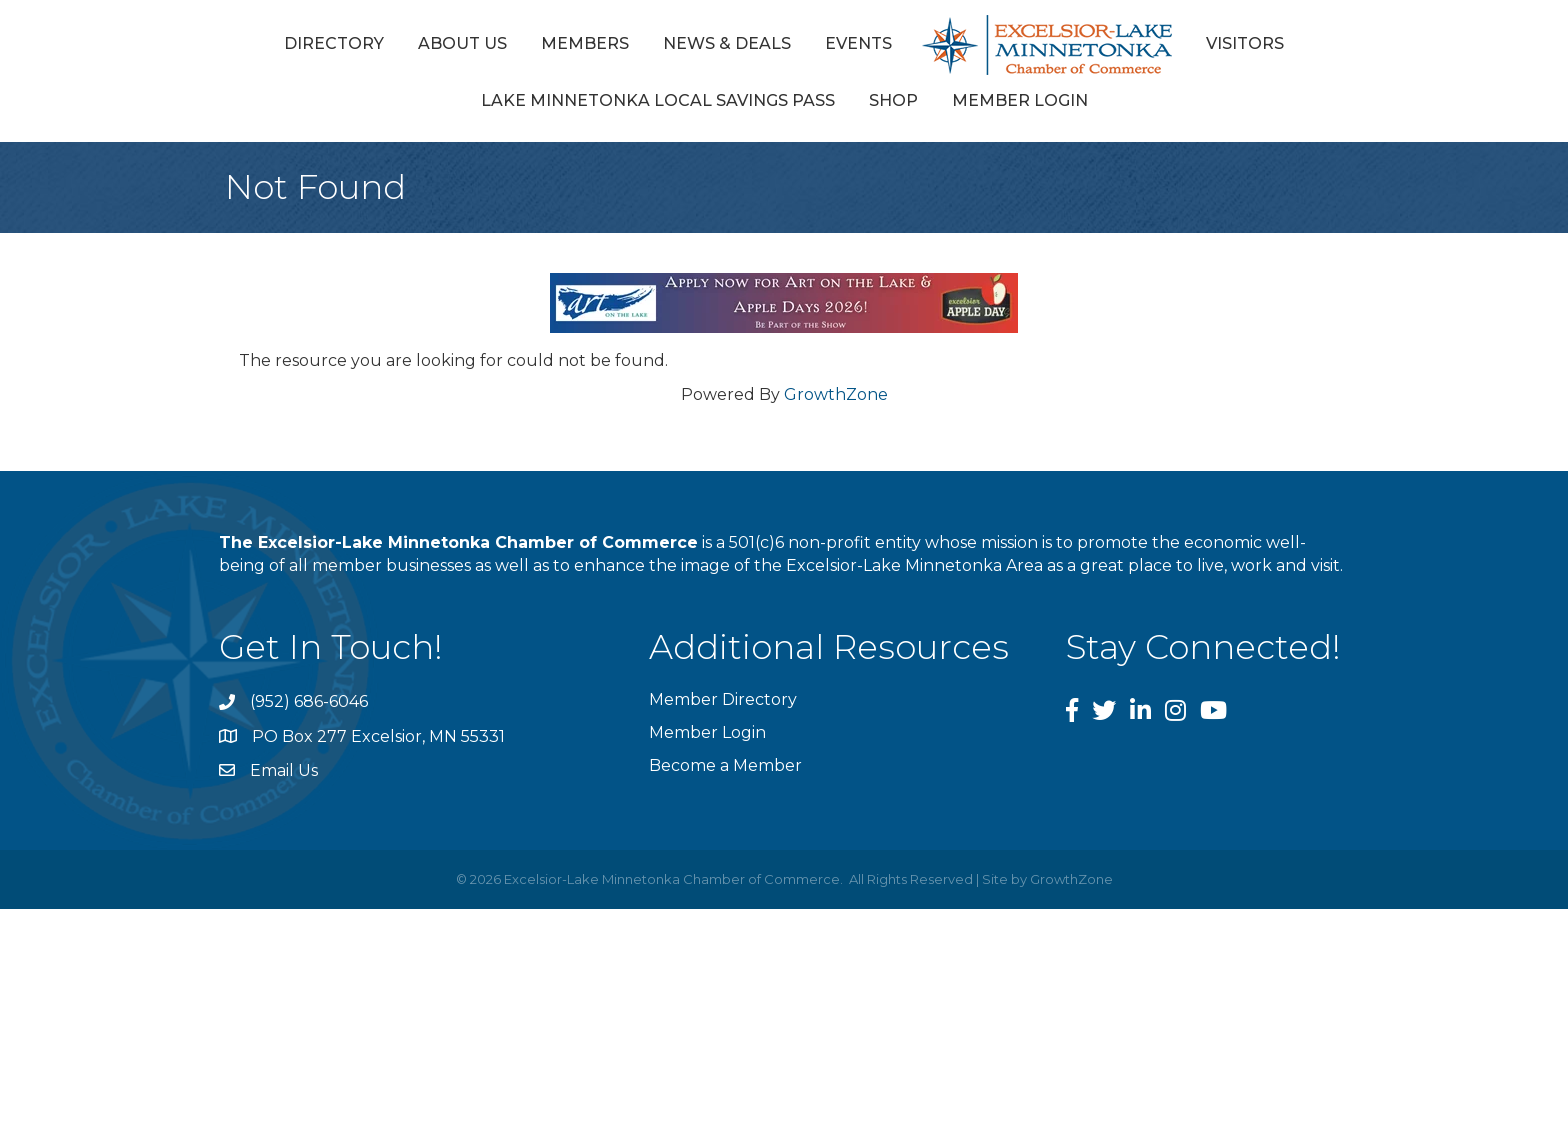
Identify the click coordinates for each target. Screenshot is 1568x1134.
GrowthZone (836, 394)
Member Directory (723, 699)
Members (585, 43)
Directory (334, 43)
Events (858, 43)
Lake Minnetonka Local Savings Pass (658, 100)
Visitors (1245, 43)
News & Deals (727, 43)
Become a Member (725, 765)
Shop (893, 100)
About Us (462, 43)
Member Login (1020, 100)
